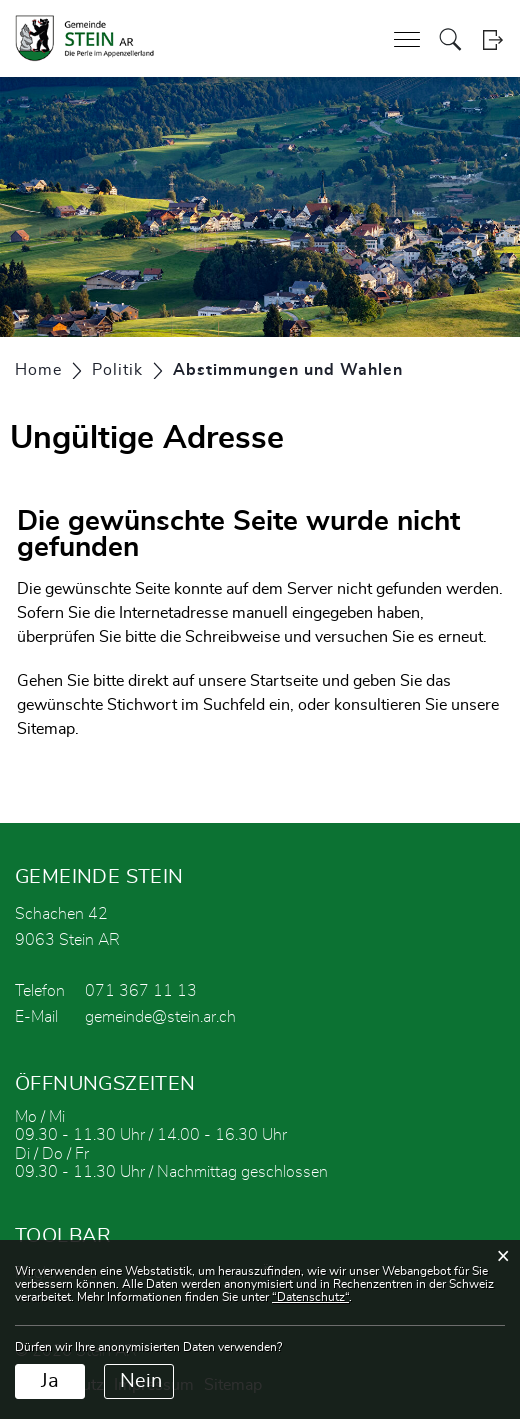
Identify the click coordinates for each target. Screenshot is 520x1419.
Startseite (284, 681)
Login (492, 39)
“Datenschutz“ (310, 1297)
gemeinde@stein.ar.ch (160, 1017)
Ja (50, 1381)
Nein (141, 1381)
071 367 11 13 (141, 991)
